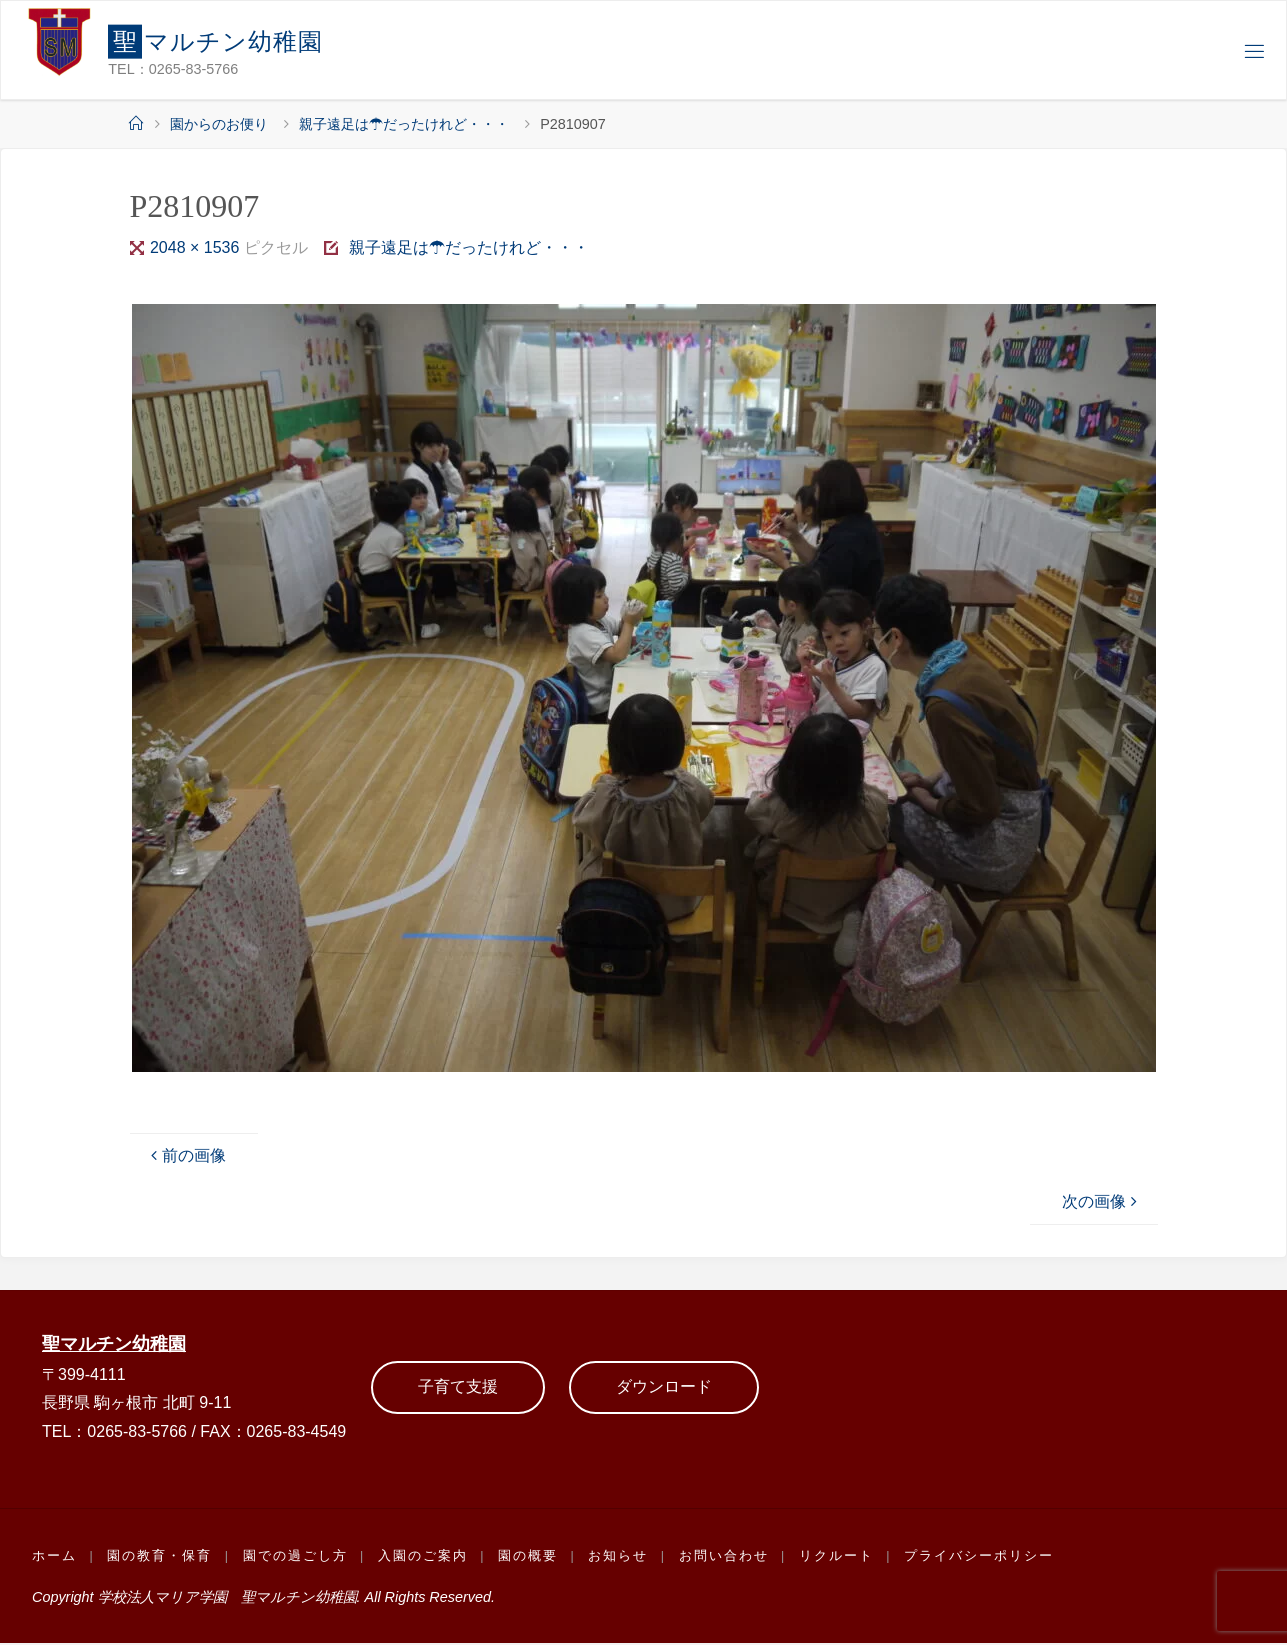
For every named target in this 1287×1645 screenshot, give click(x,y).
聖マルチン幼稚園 (118, 1344)
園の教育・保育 (160, 1557)
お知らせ (622, 1557)
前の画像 (186, 1155)
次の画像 (1102, 1201)
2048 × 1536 (197, 247)
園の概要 (531, 1557)
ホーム (54, 1557)
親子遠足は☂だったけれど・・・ (404, 124)
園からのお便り (219, 124)
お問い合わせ (728, 1557)
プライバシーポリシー (984, 1557)
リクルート (840, 1557)
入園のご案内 (425, 1557)
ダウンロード (664, 1387)
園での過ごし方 (296, 1557)
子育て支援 (458, 1387)
